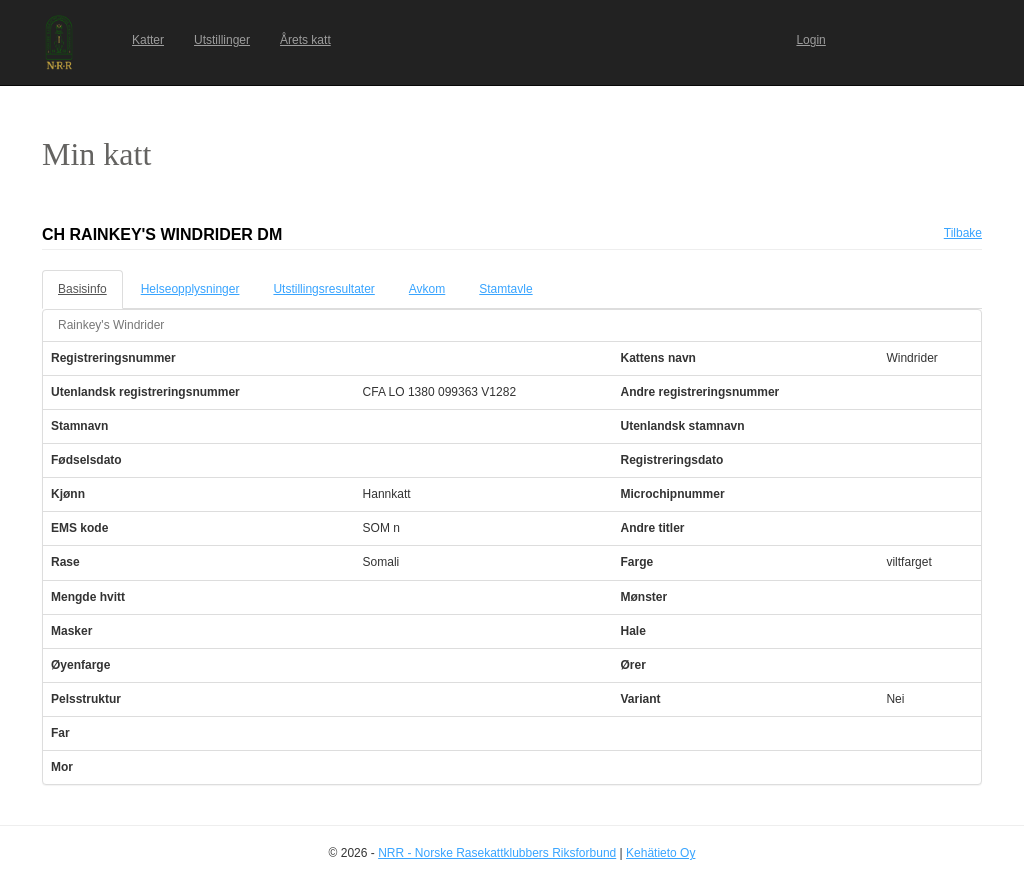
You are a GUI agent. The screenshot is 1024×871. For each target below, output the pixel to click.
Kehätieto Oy (660, 853)
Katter (148, 40)
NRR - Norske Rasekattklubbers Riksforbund (497, 853)
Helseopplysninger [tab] (190, 289)
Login (810, 40)
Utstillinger (222, 40)
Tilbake (963, 233)
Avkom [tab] (427, 289)
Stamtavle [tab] (505, 289)
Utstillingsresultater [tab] (323, 289)
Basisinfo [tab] (82, 289)
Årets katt (305, 40)
